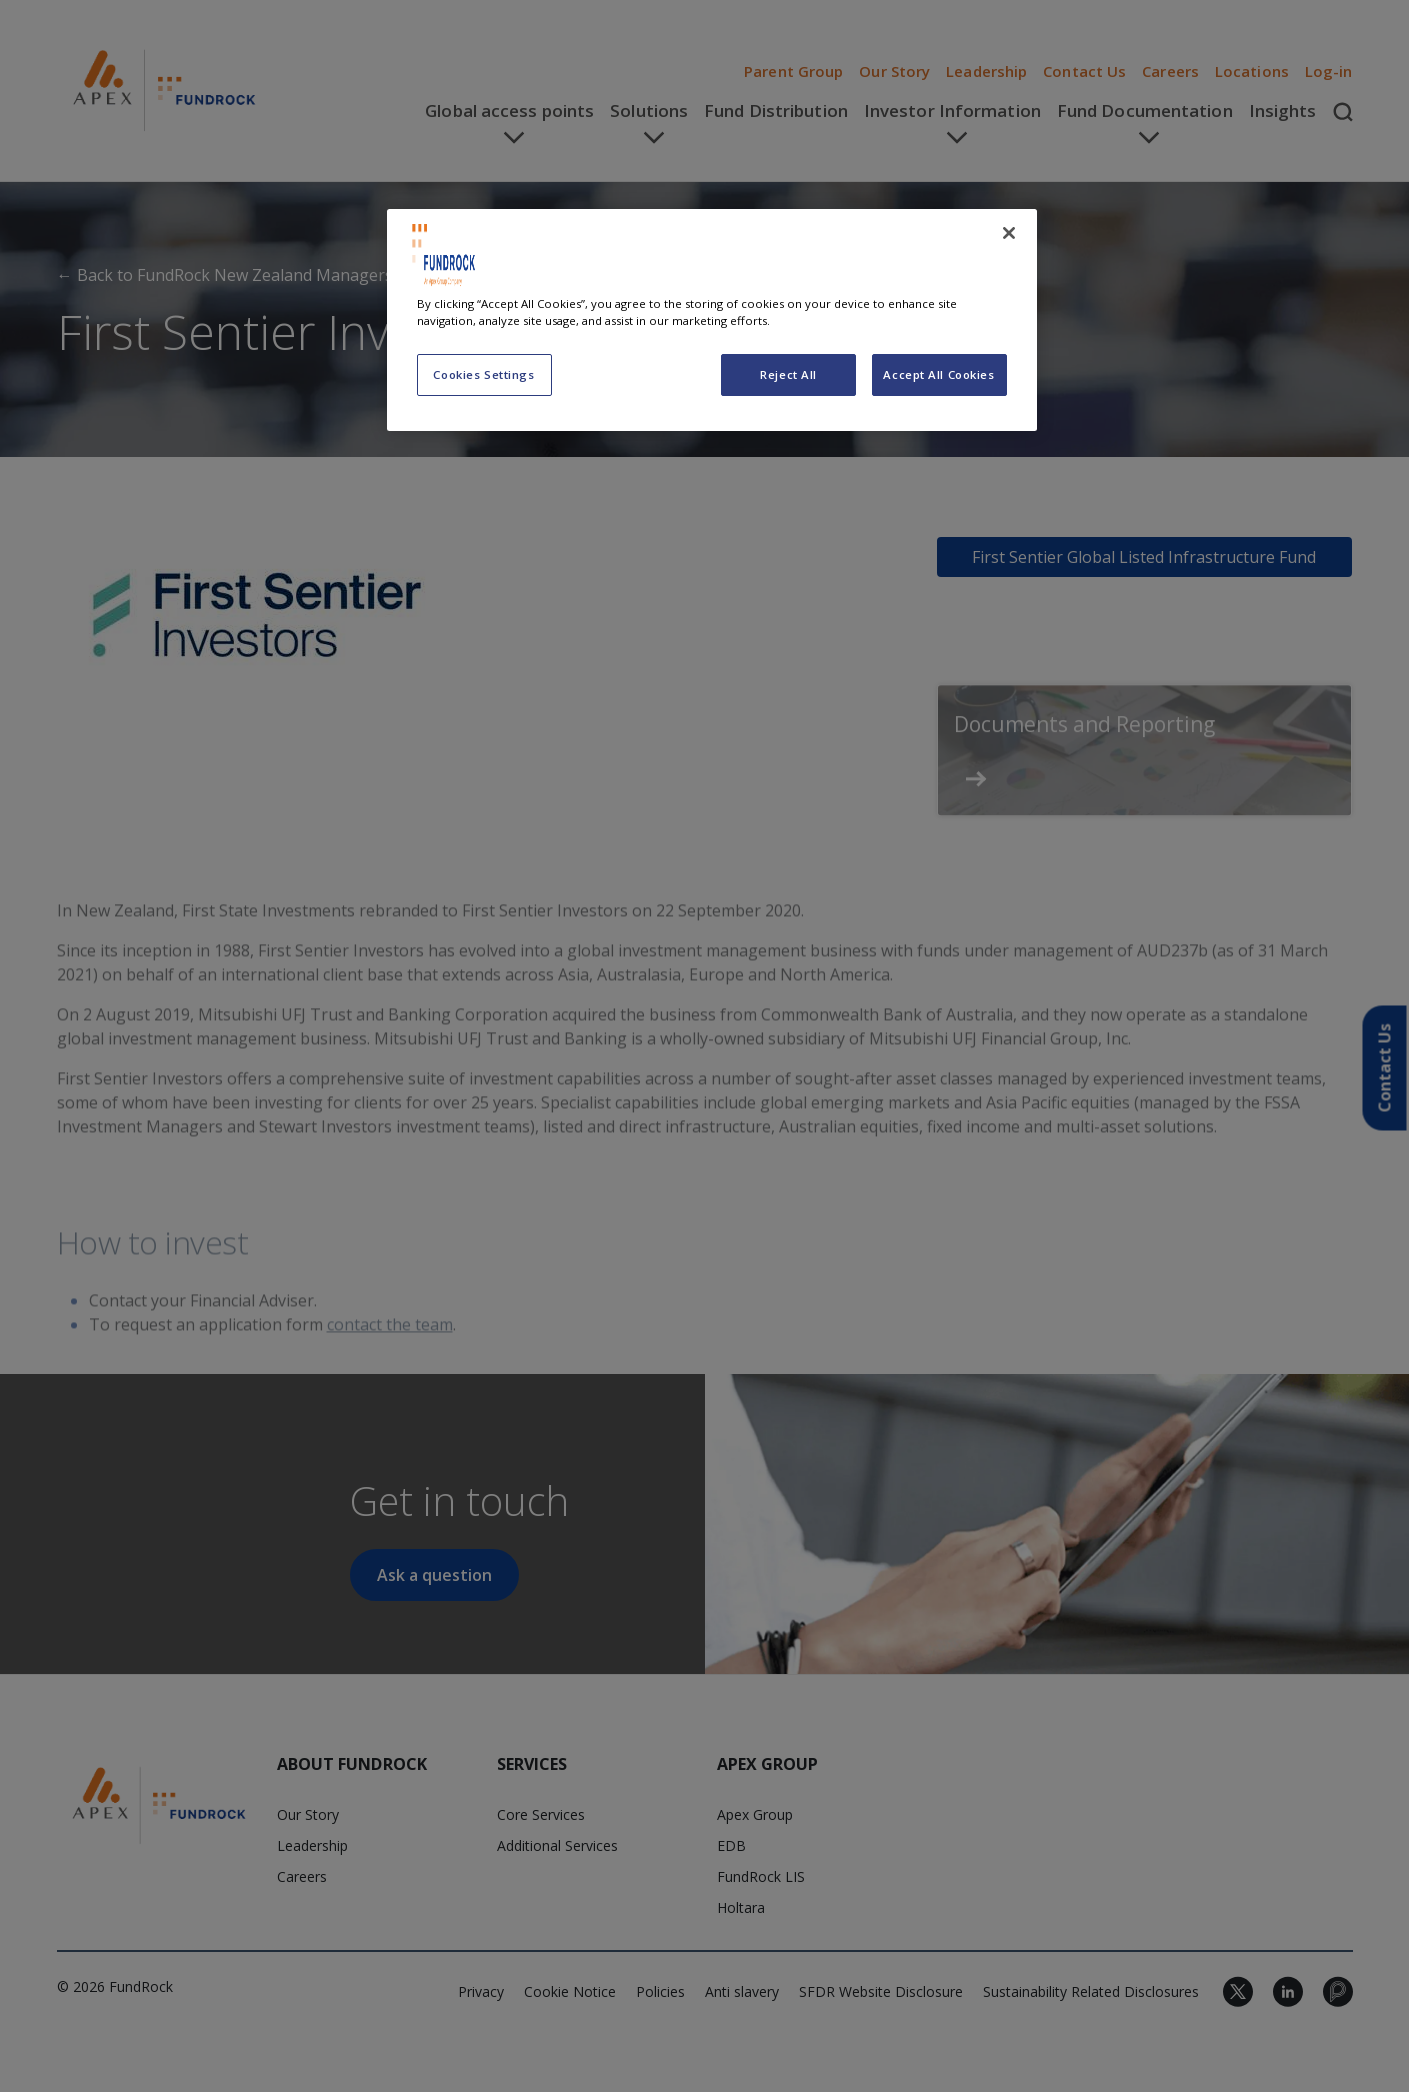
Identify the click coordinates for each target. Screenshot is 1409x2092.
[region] (712, 320)
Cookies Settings (483, 374)
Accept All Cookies (938, 374)
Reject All (788, 374)
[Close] (1009, 233)
